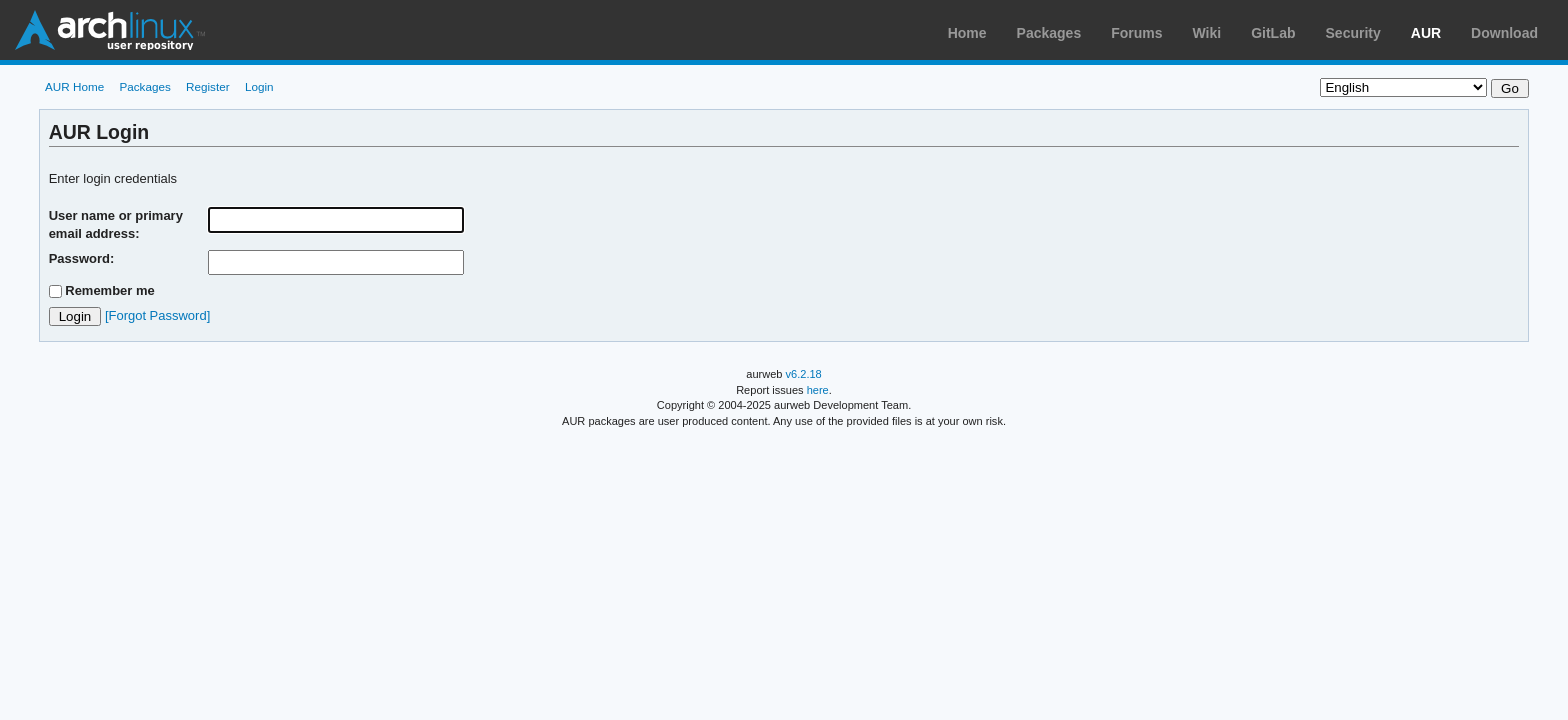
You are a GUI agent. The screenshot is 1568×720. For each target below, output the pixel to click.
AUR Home (74, 86)
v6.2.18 (804, 374)
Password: (82, 258)
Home (967, 33)
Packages (1049, 33)
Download (1504, 33)
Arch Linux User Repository (110, 30)
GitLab (1273, 33)
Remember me (110, 290)
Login (259, 86)
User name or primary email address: (116, 224)
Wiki (1207, 33)
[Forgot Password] (157, 315)
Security (1353, 33)
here (818, 390)
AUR (1426, 33)
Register (208, 86)
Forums (1136, 33)
